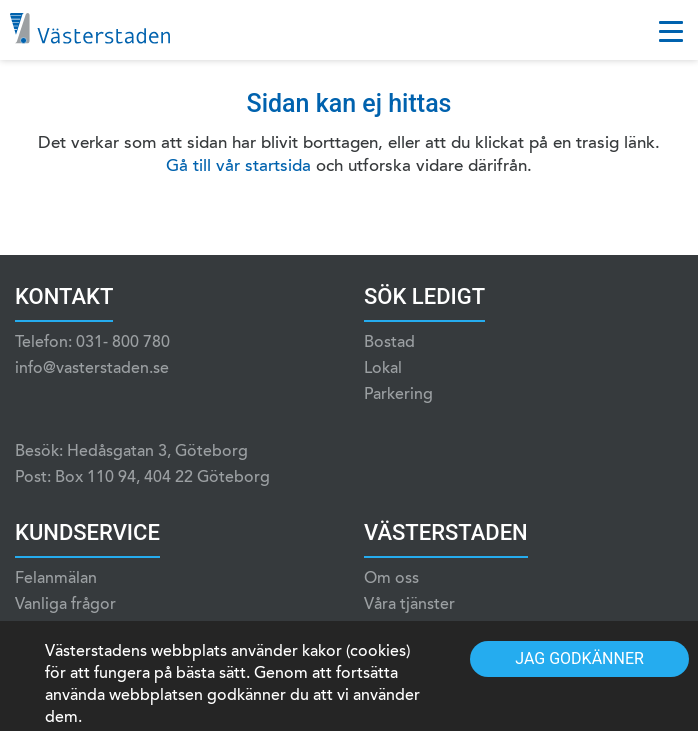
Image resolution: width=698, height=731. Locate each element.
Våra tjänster (409, 605)
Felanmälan (56, 579)
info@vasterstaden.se (92, 369)
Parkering (398, 395)
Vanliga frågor (65, 605)
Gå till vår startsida (238, 167)
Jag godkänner (579, 658)
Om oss (391, 579)
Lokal (383, 369)
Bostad (389, 343)
